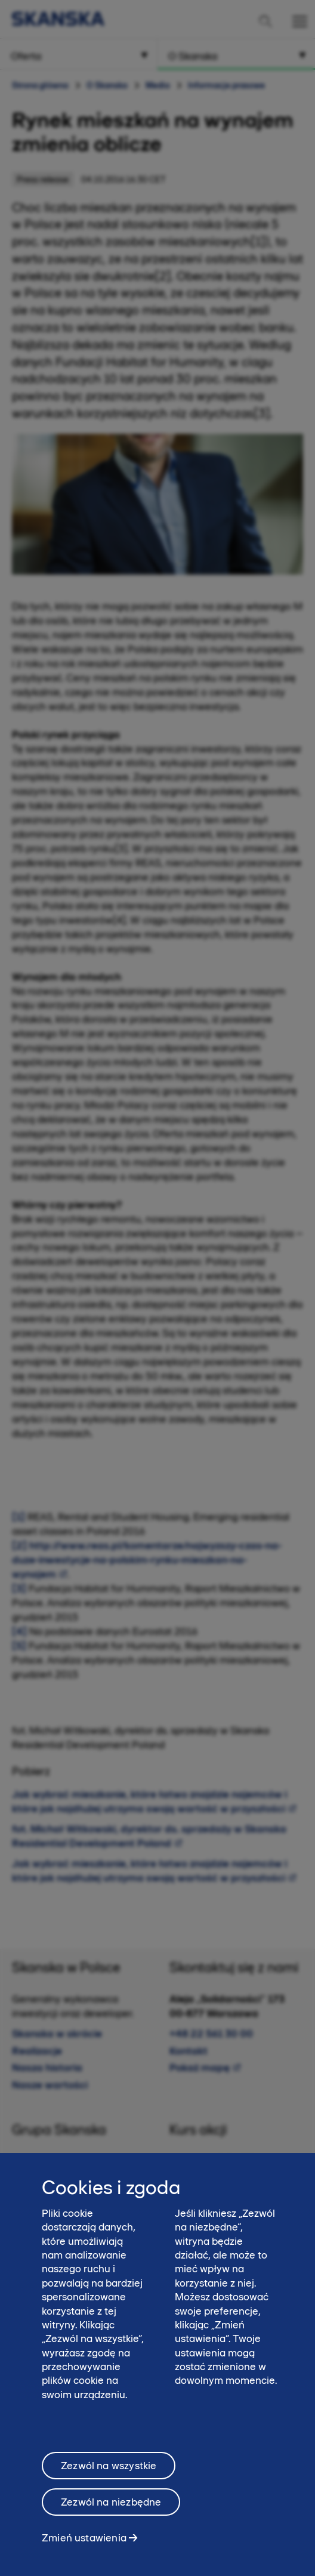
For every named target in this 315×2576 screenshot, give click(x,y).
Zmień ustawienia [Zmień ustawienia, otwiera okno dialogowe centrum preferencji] (84, 2551)
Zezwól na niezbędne (111, 2515)
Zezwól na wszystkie (108, 2478)
